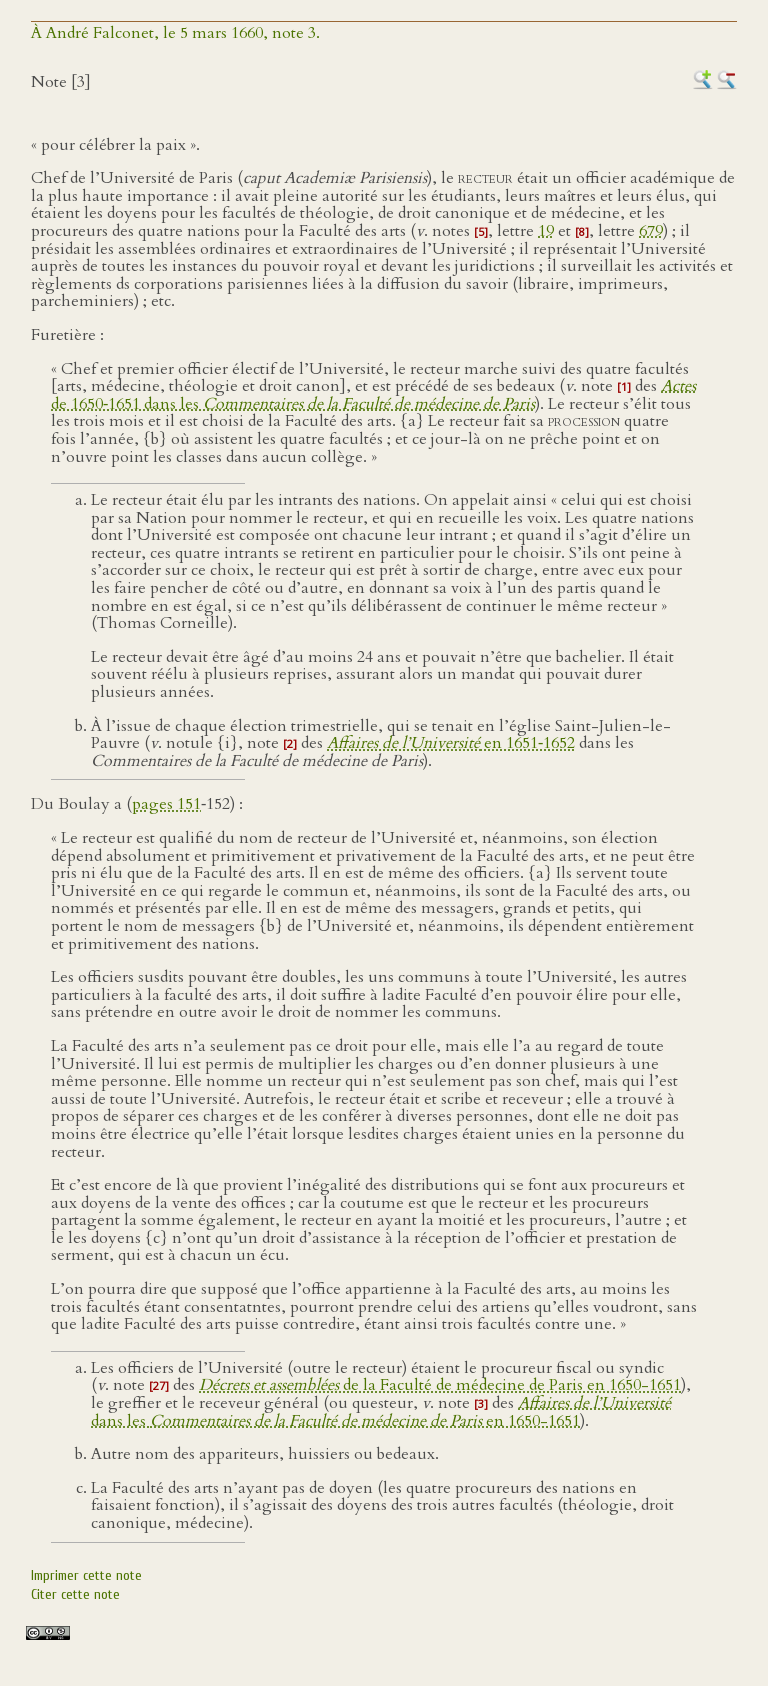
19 (546, 231)
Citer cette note (75, 1594)
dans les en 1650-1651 (381, 1412)
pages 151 (166, 804)
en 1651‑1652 (451, 743)
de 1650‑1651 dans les (373, 395)
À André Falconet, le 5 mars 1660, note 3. (175, 33)
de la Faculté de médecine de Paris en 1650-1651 (440, 1385)
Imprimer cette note (86, 1575)
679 (651, 231)
